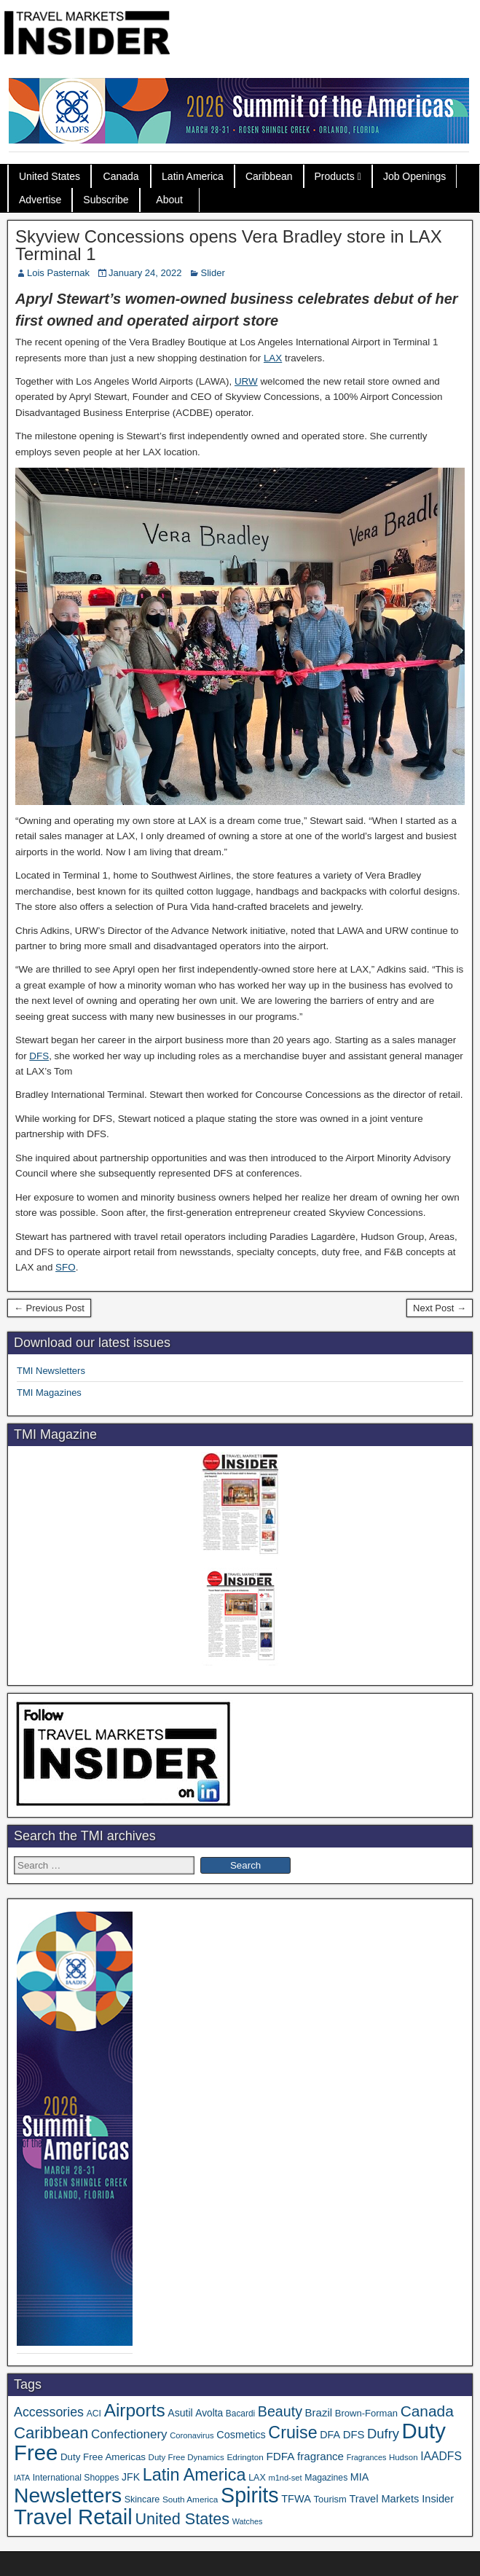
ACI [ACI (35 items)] (94, 2413)
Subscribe (105, 199)
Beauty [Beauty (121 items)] (280, 2411)
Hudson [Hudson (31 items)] (403, 2457)
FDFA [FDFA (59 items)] (280, 2456)
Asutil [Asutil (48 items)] (180, 2413)
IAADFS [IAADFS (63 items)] (441, 2456)
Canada (121, 176)
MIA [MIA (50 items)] (359, 2477)
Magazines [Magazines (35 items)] (325, 2478)
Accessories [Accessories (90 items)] (49, 2412)
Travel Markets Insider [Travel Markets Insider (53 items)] (401, 2499)
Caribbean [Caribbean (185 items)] (51, 2433)
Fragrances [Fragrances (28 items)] (367, 2457)
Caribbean (269, 176)
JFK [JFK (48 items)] (131, 2477)
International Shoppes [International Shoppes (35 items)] (76, 2478)
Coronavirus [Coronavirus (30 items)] (191, 2435)
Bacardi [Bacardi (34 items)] (240, 2413)
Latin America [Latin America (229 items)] (194, 2474)
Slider (212, 272)
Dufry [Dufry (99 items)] (383, 2433)
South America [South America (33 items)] (190, 2499)
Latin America (193, 176)
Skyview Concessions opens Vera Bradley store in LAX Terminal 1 (228, 245)
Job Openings (414, 176)
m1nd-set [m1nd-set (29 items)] (285, 2477)
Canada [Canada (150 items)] (427, 2411)
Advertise (40, 199)
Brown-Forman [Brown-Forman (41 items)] (366, 2413)
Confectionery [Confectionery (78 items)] (129, 2434)
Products (335, 176)
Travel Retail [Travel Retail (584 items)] (73, 2517)
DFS (39, 1056)
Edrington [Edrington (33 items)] (245, 2457)
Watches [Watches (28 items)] (247, 2521)
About (169, 199)
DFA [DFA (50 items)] (330, 2434)
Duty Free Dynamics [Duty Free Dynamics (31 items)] (186, 2457)
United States (49, 176)
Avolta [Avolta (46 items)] (209, 2413)
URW (246, 381)
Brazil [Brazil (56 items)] (319, 2412)
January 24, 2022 (145, 272)
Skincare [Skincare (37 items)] (142, 2499)
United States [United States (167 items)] (182, 2519)
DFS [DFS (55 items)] (354, 2434)
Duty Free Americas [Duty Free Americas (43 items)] (103, 2456)
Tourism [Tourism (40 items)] (330, 2499)
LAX (273, 358)
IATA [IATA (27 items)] (22, 2477)
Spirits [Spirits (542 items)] (250, 2495)
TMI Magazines (49, 1392)
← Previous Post (49, 1308)
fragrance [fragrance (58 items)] (320, 2456)
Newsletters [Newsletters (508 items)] (68, 2495)
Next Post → (439, 1308)
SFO (65, 1267)
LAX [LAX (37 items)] (257, 2478)
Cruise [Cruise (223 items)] (292, 2432)
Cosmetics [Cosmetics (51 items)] (240, 2434)
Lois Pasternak (58, 272)
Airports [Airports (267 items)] (134, 2410)
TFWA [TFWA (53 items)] (296, 2499)
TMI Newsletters (51, 1370)
